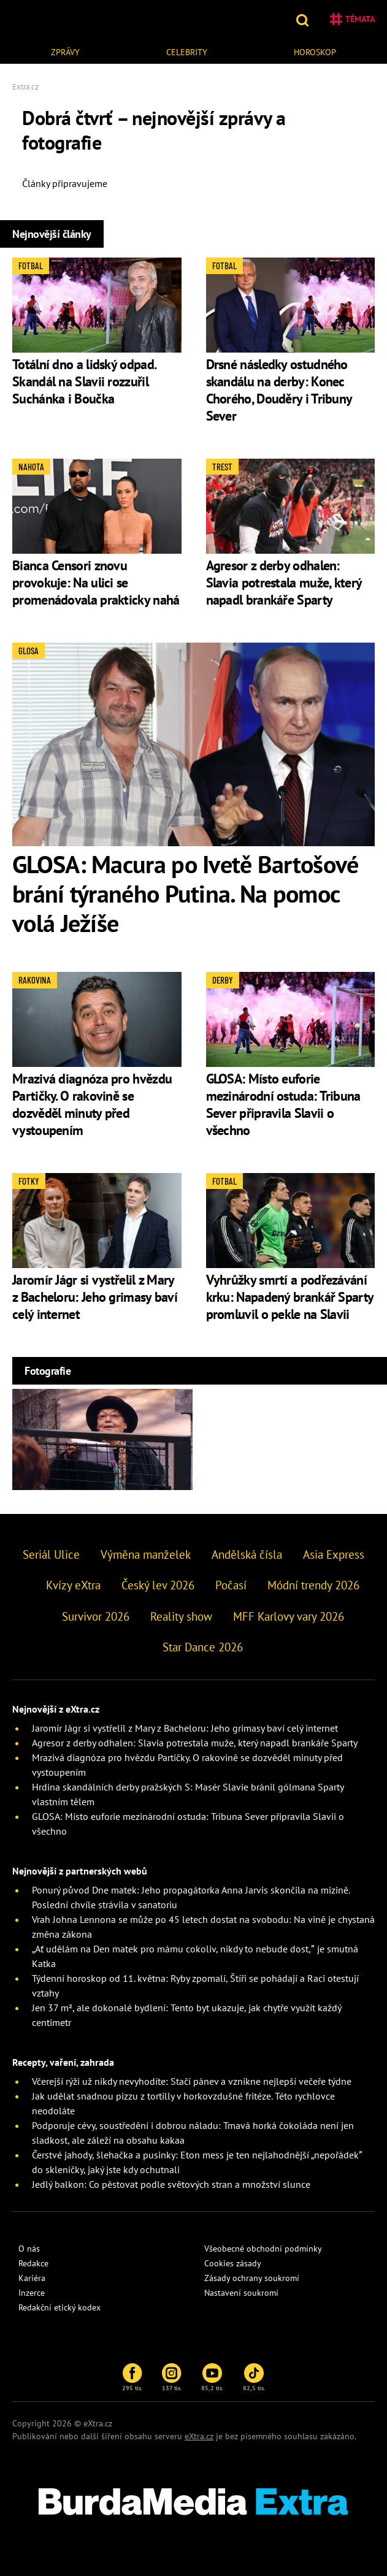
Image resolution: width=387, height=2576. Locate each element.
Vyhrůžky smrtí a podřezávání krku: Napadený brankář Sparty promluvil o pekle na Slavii (290, 1297)
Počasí (231, 1585)
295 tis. (132, 2377)
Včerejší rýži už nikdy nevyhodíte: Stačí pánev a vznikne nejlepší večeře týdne (191, 2081)
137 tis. (172, 2377)
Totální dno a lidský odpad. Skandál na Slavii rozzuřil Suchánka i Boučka (83, 381)
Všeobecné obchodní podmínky (263, 2248)
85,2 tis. (212, 2377)
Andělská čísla (247, 1554)
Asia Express (333, 1554)
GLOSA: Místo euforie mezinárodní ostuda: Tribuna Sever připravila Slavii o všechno (283, 1104)
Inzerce (31, 2292)
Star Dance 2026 (203, 1647)
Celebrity (186, 52)
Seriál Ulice (51, 1554)
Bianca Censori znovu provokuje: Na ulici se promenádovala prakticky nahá (95, 582)
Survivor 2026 (95, 1616)
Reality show (181, 1616)
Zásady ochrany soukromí (251, 2278)
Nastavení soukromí (241, 2292)
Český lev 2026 (157, 1585)
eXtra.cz (199, 2436)
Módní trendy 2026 (313, 1585)
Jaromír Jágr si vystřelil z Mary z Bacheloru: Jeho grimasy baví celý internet (94, 1297)
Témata (352, 19)
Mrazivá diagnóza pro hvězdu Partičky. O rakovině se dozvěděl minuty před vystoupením (92, 1104)
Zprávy (65, 52)
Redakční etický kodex (59, 2307)
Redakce (33, 2263)
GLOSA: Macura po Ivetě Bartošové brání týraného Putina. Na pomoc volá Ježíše (185, 893)
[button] (304, 19)
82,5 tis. (254, 2377)
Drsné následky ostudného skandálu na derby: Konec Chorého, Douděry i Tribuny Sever (279, 390)
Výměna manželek (146, 1554)
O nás (29, 2248)
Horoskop (315, 52)
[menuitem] (65, 50)
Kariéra (31, 2278)
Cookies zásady (232, 2263)
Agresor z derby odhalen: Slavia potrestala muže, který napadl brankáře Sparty (284, 582)
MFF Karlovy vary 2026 (288, 1616)
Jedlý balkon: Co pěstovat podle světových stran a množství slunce (171, 2184)
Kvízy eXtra (73, 1585)
